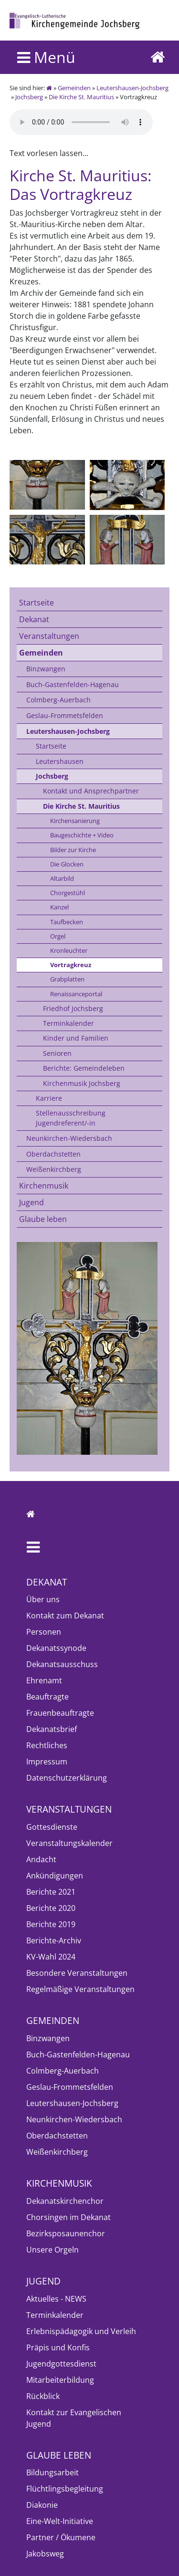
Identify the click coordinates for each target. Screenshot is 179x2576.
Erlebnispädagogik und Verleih (81, 2331)
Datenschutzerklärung (66, 1778)
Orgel (57, 936)
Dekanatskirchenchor (65, 2201)
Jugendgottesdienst (61, 2363)
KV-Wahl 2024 (50, 1956)
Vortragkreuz (70, 964)
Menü (46, 57)
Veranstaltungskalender (69, 1843)
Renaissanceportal (76, 994)
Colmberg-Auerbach (58, 699)
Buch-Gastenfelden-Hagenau (72, 684)
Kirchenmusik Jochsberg (81, 1083)
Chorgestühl (67, 892)
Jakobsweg (45, 2553)
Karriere (49, 1098)
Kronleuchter (68, 950)
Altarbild (62, 878)
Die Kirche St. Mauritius (81, 97)
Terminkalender (68, 1023)
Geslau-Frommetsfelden (64, 715)
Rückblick (43, 2396)
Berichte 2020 (50, 1908)
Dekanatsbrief (51, 1729)
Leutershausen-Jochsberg (132, 87)
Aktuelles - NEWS (56, 2299)
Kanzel (59, 907)
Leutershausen (60, 761)
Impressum (46, 1761)
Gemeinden (74, 87)
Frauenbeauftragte (60, 1713)
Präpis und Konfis (58, 2347)
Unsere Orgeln (52, 2249)
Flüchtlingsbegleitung (64, 2488)
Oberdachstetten (53, 1153)
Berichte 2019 (50, 1924)
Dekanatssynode (56, 1648)
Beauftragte (47, 1696)
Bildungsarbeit (52, 2472)
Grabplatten (67, 979)
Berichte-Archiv (53, 1940)
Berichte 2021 (50, 1892)
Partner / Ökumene (60, 2537)
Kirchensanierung (75, 820)
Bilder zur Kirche (73, 849)
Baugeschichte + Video (82, 835)
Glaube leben (43, 1219)
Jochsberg (29, 97)
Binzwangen (45, 668)
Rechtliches (46, 1745)
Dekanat (34, 619)
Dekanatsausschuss (62, 1664)
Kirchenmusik (43, 1185)
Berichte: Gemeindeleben (84, 1068)
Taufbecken (66, 922)
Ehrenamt (44, 1680)
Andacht (41, 1859)
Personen (43, 1632)
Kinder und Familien (75, 1038)
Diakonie (42, 2505)
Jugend (31, 1202)
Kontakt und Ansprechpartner (91, 790)
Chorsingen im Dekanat (68, 2217)
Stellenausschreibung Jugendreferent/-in (70, 1117)
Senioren (57, 1053)
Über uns (43, 1599)
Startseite (36, 602)
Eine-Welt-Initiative (59, 2521)
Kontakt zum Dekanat (65, 1615)
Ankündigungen (54, 1875)
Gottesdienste (51, 1827)
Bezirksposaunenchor (65, 2233)
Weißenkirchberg (53, 1169)
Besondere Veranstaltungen (76, 1973)
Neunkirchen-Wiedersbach (69, 1138)
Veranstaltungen (49, 636)
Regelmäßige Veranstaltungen (80, 1989)
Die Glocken (67, 864)
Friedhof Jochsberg (73, 1008)
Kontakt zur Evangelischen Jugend (73, 2418)
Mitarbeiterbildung (60, 2380)
